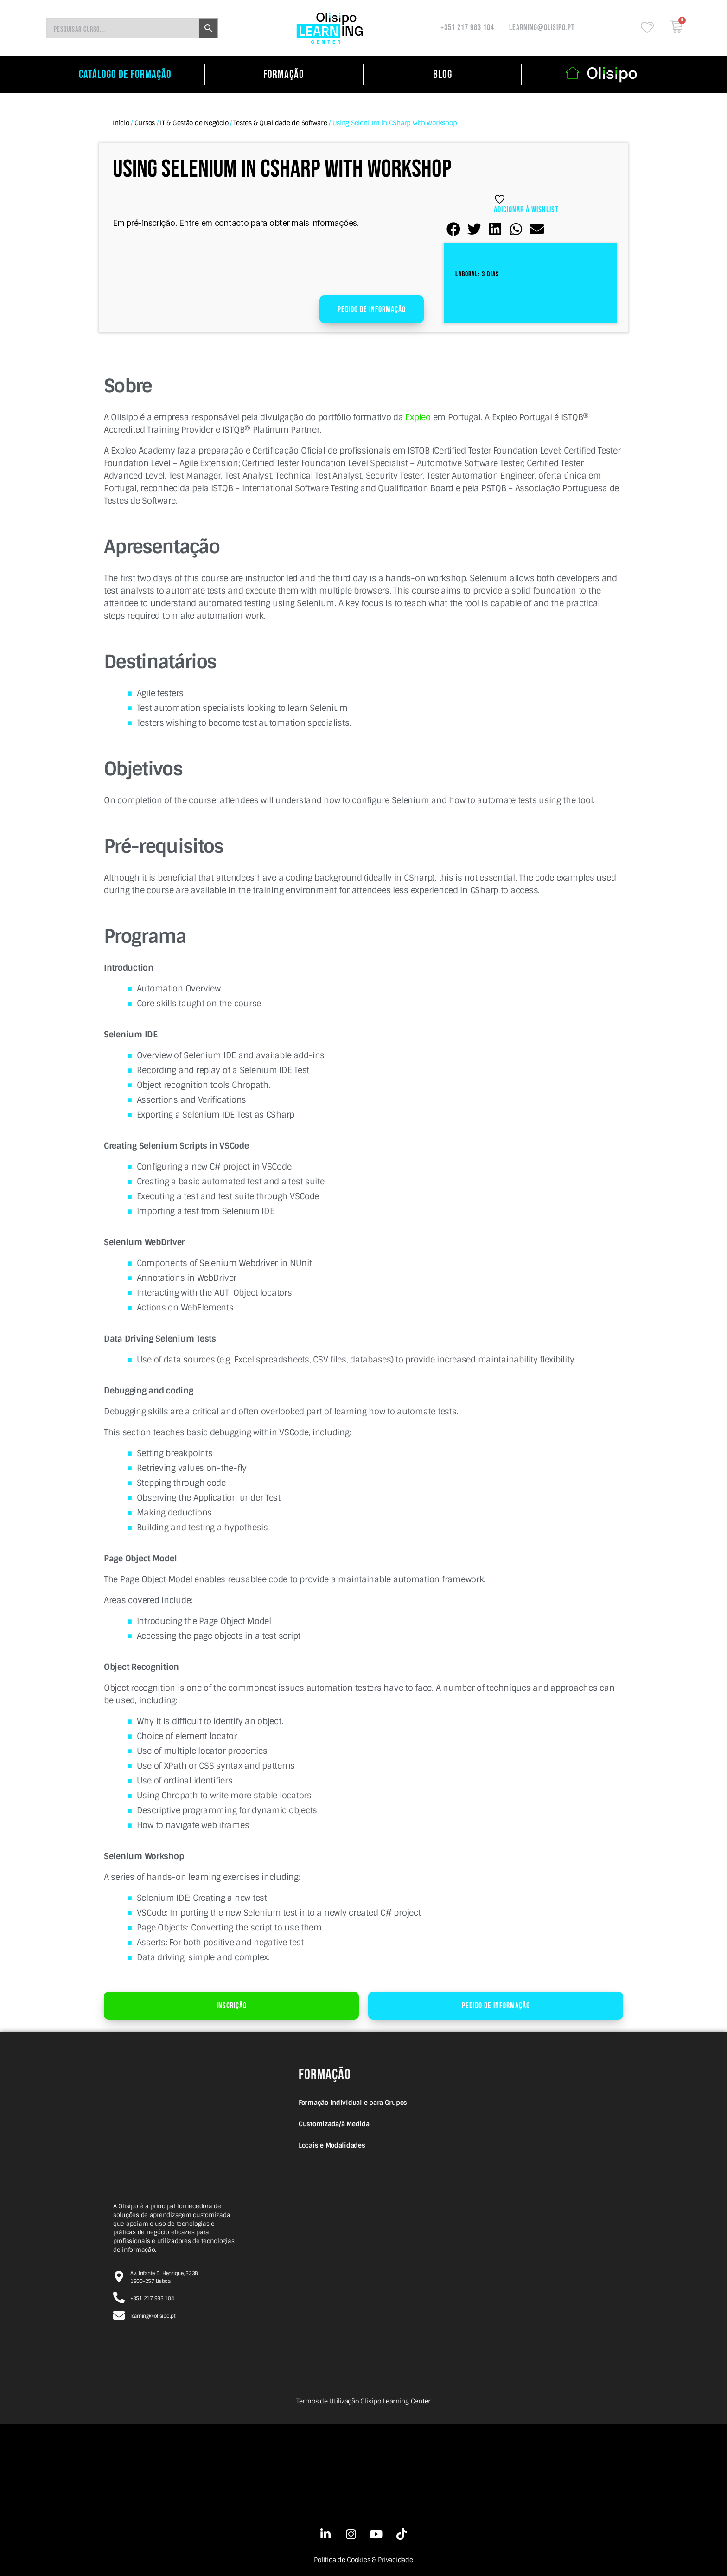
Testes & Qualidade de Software (280, 123)
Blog (442, 74)
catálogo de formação (125, 74)
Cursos (144, 123)
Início (121, 123)
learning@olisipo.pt (542, 27)
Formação (283, 74)
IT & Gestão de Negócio (194, 123)
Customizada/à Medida (334, 2124)
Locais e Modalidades (332, 2145)
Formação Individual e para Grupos (353, 2102)
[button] (453, 229)
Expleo (417, 417)
